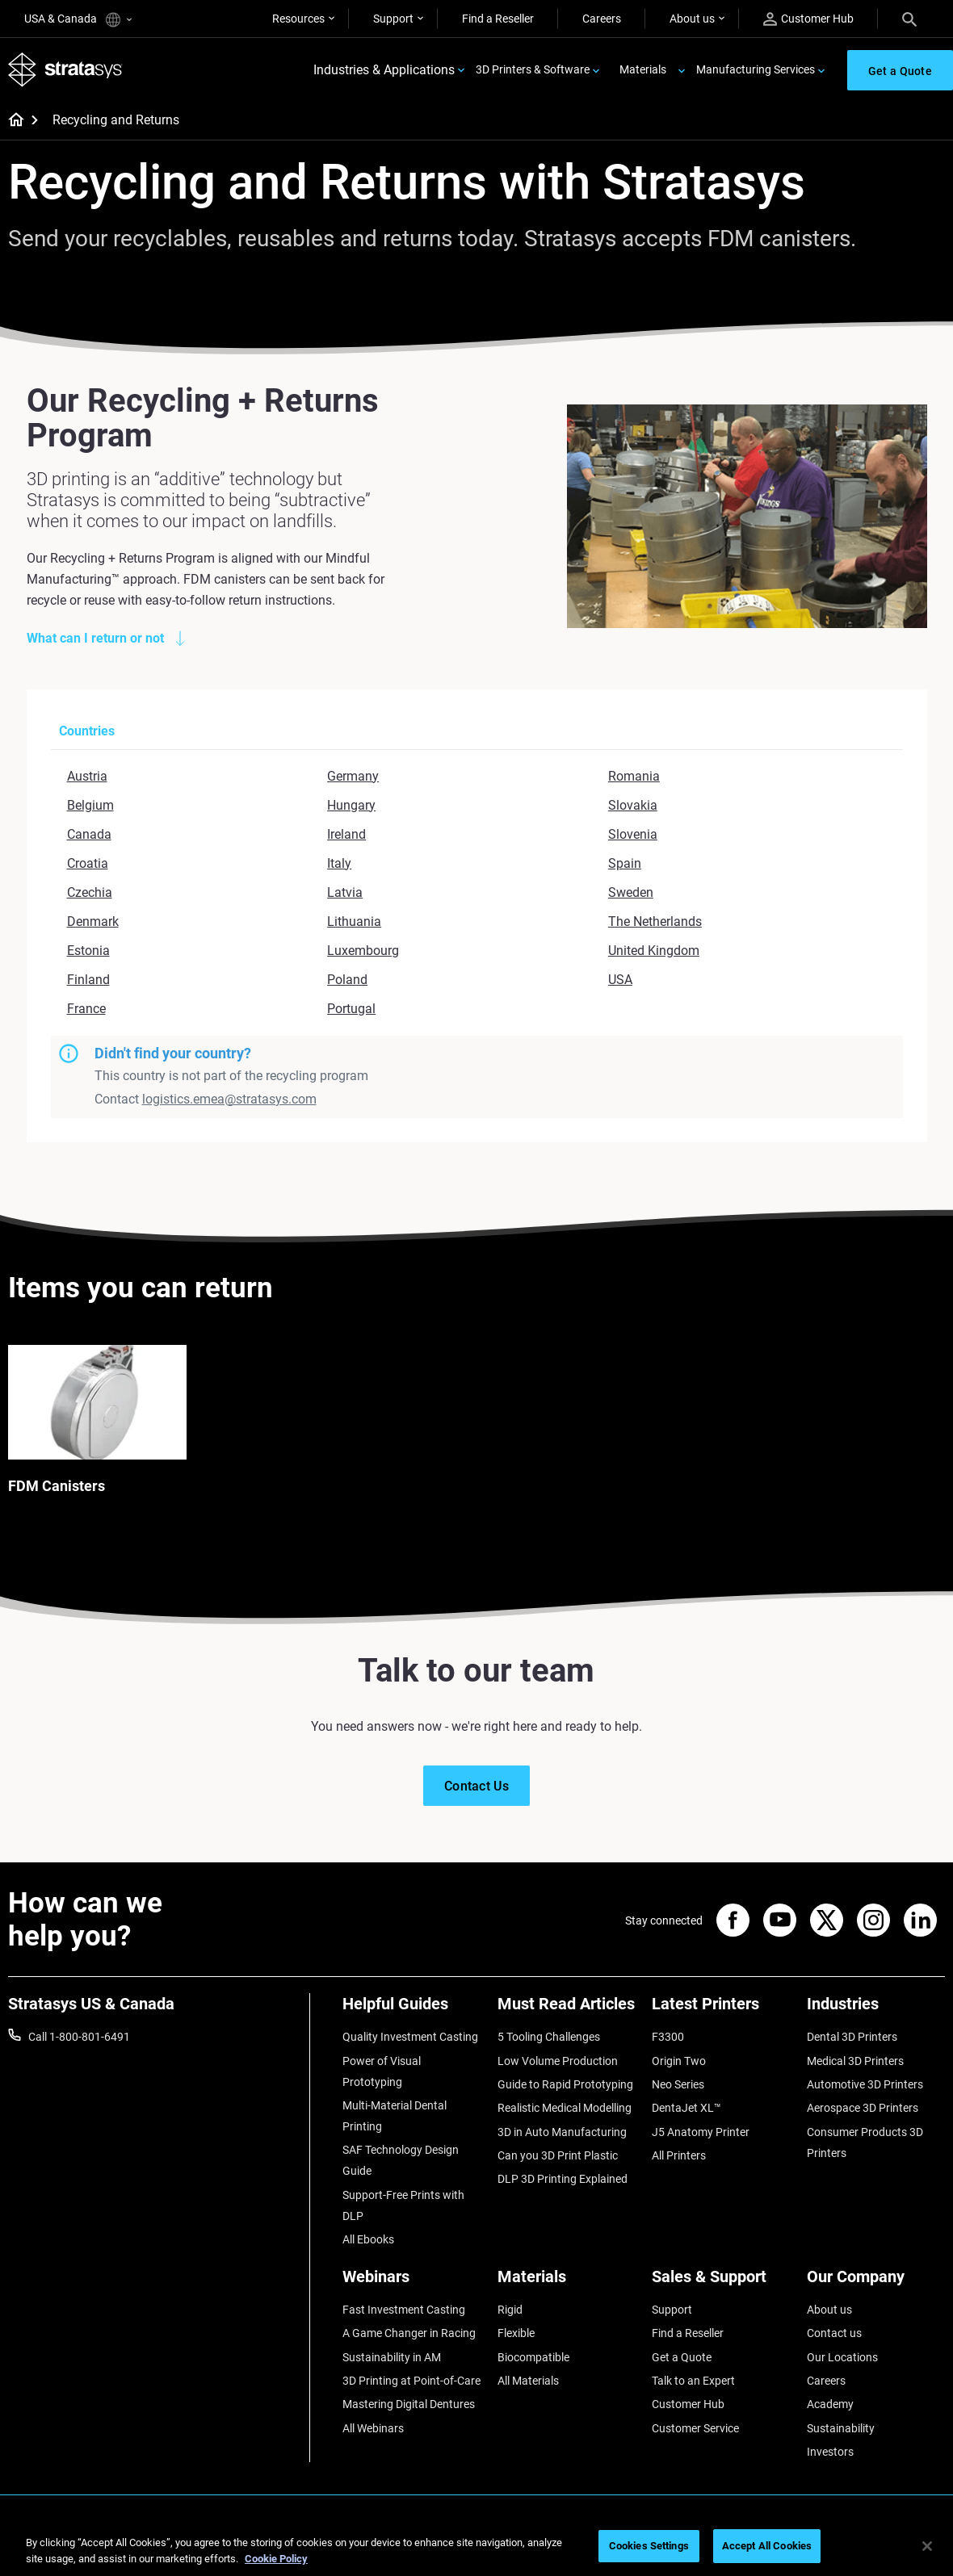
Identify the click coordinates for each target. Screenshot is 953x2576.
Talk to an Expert (693, 2380)
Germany (353, 776)
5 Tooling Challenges (548, 2036)
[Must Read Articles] (566, 2009)
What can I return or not (95, 638)
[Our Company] (876, 2282)
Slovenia (632, 834)
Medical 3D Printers (855, 2061)
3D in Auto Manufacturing (562, 2132)
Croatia (87, 863)
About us (692, 18)
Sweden (630, 892)
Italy (339, 863)
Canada (89, 834)
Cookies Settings (649, 2546)
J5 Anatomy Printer (700, 2132)
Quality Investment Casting (410, 2036)
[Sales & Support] (721, 2282)
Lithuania (354, 921)
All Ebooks (368, 2239)
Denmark (93, 921)
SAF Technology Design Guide (400, 2160)
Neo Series (678, 2084)
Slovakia (632, 805)
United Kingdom (653, 950)
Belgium (90, 805)
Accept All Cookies (767, 2546)
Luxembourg (363, 950)
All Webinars (373, 2428)
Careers (601, 18)
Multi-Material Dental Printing (394, 2116)
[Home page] (11, 121)
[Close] (927, 2546)
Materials (642, 69)
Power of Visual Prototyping (381, 2071)
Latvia (345, 892)
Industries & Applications (384, 69)
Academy (830, 2404)
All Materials (528, 2380)
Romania (634, 776)
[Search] (909, 18)
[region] (476, 2547)
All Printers (679, 2155)
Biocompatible (533, 2357)
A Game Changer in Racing (409, 2333)
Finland (88, 979)
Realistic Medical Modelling (564, 2107)
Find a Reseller (498, 18)
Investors (830, 2451)
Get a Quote (682, 2357)
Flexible (516, 2333)
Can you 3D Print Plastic (557, 2155)
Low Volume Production (557, 2061)
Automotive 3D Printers (865, 2084)
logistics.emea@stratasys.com (229, 1099)
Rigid (510, 2309)
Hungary (351, 805)
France (86, 1008)
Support (393, 18)
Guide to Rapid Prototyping (565, 2084)
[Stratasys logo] (65, 69)
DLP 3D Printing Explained (562, 2178)
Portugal (351, 1008)
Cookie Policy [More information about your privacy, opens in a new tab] (276, 2559)
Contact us (834, 2333)
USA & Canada (78, 19)
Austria (87, 776)
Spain (624, 863)
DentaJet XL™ (686, 2107)
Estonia (88, 950)
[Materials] (566, 2282)
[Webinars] (411, 2282)
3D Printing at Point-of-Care (411, 2380)
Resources (298, 18)
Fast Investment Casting (403, 2309)
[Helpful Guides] (411, 2009)
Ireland (346, 834)
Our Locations (842, 2357)
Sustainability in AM (391, 2357)
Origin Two (679, 2061)
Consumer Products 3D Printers (865, 2142)
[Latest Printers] (721, 2009)
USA (620, 979)
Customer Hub (808, 19)
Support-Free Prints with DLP (403, 2205)
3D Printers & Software (533, 69)
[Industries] (876, 2009)
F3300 (668, 2036)
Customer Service (695, 2428)
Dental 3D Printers (852, 2036)
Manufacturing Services (755, 69)
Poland (347, 979)
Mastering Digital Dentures (408, 2404)
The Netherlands (655, 921)
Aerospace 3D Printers (862, 2107)
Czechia (89, 892)
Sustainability (841, 2428)
